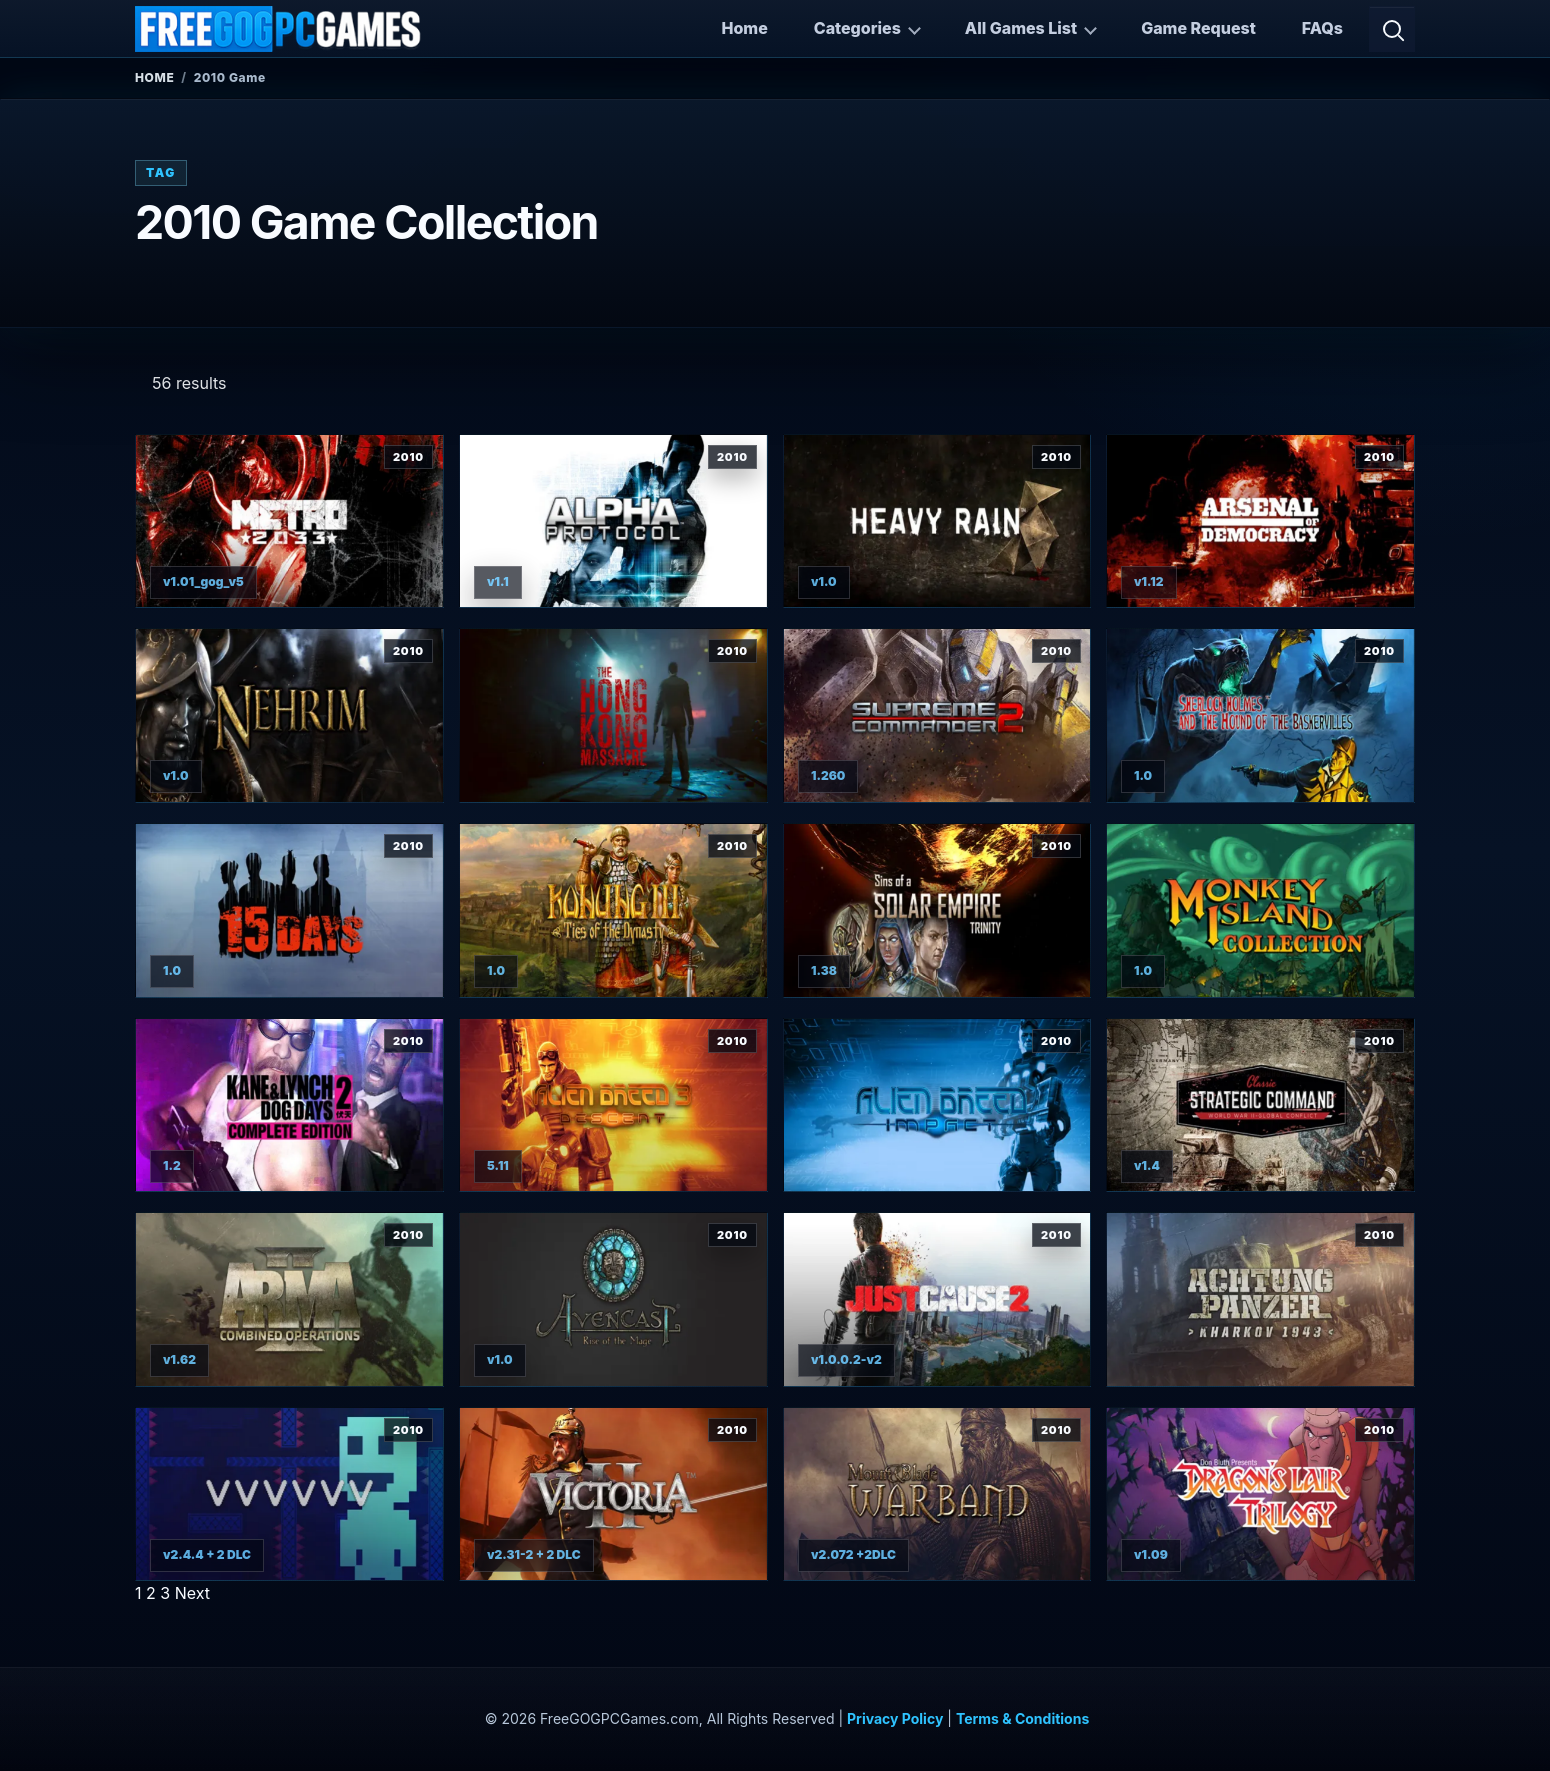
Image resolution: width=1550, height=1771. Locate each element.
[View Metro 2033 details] (289, 521)
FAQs (1322, 28)
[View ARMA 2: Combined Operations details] (289, 1299)
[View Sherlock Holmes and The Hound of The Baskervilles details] (1260, 715)
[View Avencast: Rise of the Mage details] (613, 1299)
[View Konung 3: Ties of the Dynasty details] (613, 910)
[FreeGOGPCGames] (279, 29)
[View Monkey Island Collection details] (1260, 910)
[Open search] (1392, 29)
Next (192, 1593)
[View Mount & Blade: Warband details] (937, 1494)
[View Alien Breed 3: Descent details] (613, 1105)
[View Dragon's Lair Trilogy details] (1260, 1494)
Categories (857, 28)
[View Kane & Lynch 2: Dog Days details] (289, 1105)
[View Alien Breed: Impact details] (937, 1105)
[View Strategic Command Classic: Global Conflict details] (1260, 1105)
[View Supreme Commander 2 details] (937, 715)
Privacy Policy (895, 1718)
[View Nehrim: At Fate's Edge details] (289, 715)
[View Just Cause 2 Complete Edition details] (937, 1299)
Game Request (1198, 28)
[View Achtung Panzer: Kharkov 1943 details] (1260, 1299)
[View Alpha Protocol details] (613, 521)
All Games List (1021, 28)
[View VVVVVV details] (289, 1494)
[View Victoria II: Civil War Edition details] (613, 1494)
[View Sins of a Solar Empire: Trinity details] (937, 910)
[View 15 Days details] (289, 910)
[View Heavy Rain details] (937, 521)
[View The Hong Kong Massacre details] (613, 715)
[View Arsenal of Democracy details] (1260, 521)
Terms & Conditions (1022, 1718)
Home (744, 28)
